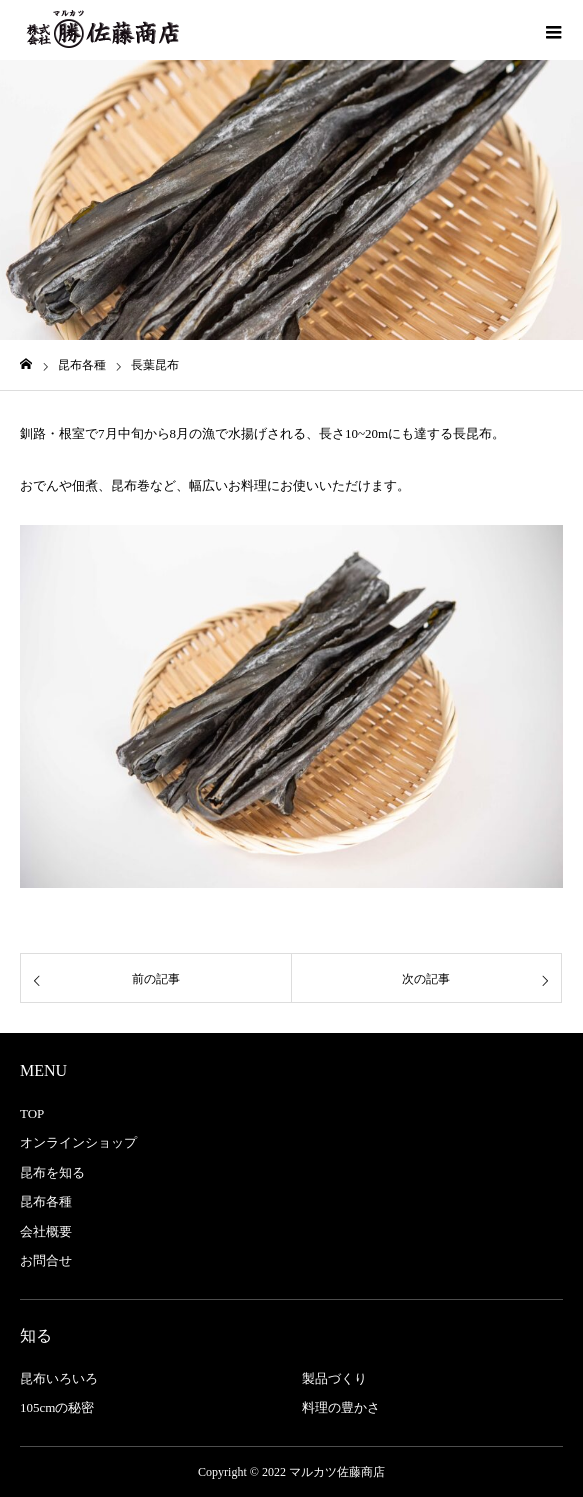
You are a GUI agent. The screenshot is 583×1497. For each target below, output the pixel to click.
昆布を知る (52, 1172)
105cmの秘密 (57, 1407)
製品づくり (334, 1378)
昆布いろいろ (59, 1378)
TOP (32, 1113)
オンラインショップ (78, 1142)
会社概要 (46, 1231)
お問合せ (46, 1260)
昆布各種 (46, 1201)
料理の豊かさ (341, 1407)
